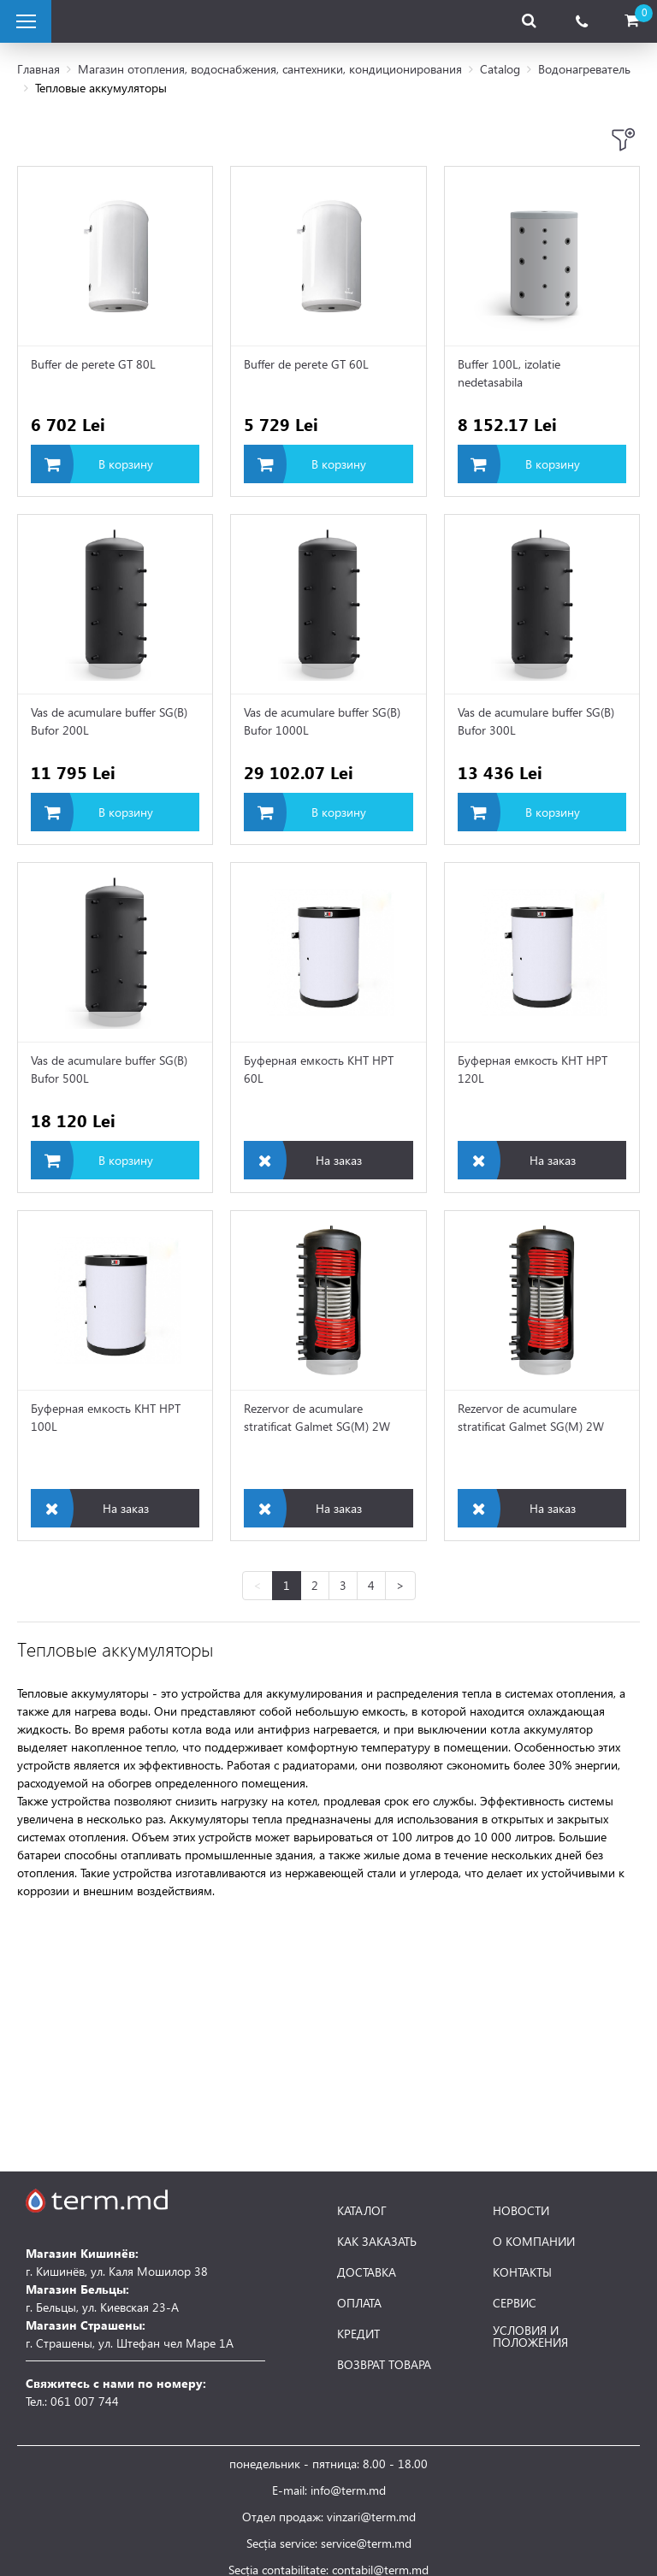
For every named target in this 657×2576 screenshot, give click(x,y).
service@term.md (366, 2543)
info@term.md (348, 2490)
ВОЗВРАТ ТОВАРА (384, 2365)
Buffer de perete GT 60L (306, 364)
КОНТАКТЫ (522, 2272)
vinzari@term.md (371, 2516)
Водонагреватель (584, 69)
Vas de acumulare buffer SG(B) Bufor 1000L (322, 721)
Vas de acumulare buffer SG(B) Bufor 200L (109, 721)
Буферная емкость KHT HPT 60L (319, 1069)
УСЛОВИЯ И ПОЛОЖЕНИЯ (530, 2337)
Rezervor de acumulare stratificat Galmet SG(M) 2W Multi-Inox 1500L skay (531, 1419)
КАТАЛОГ (362, 2211)
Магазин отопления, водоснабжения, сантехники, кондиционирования (270, 69)
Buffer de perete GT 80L (93, 364)
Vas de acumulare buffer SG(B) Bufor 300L (536, 721)
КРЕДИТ (358, 2334)
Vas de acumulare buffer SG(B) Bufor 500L (109, 1069)
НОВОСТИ (521, 2211)
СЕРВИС (514, 2303)
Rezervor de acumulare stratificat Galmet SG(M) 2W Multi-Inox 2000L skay (317, 1419)
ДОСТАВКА (366, 2272)
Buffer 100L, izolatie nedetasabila (509, 373)
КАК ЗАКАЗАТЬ (377, 2242)
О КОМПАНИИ (534, 2242)
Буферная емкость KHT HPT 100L (106, 1417)
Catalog (500, 69)
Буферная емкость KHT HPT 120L (532, 1069)
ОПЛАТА (359, 2303)
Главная (38, 69)
